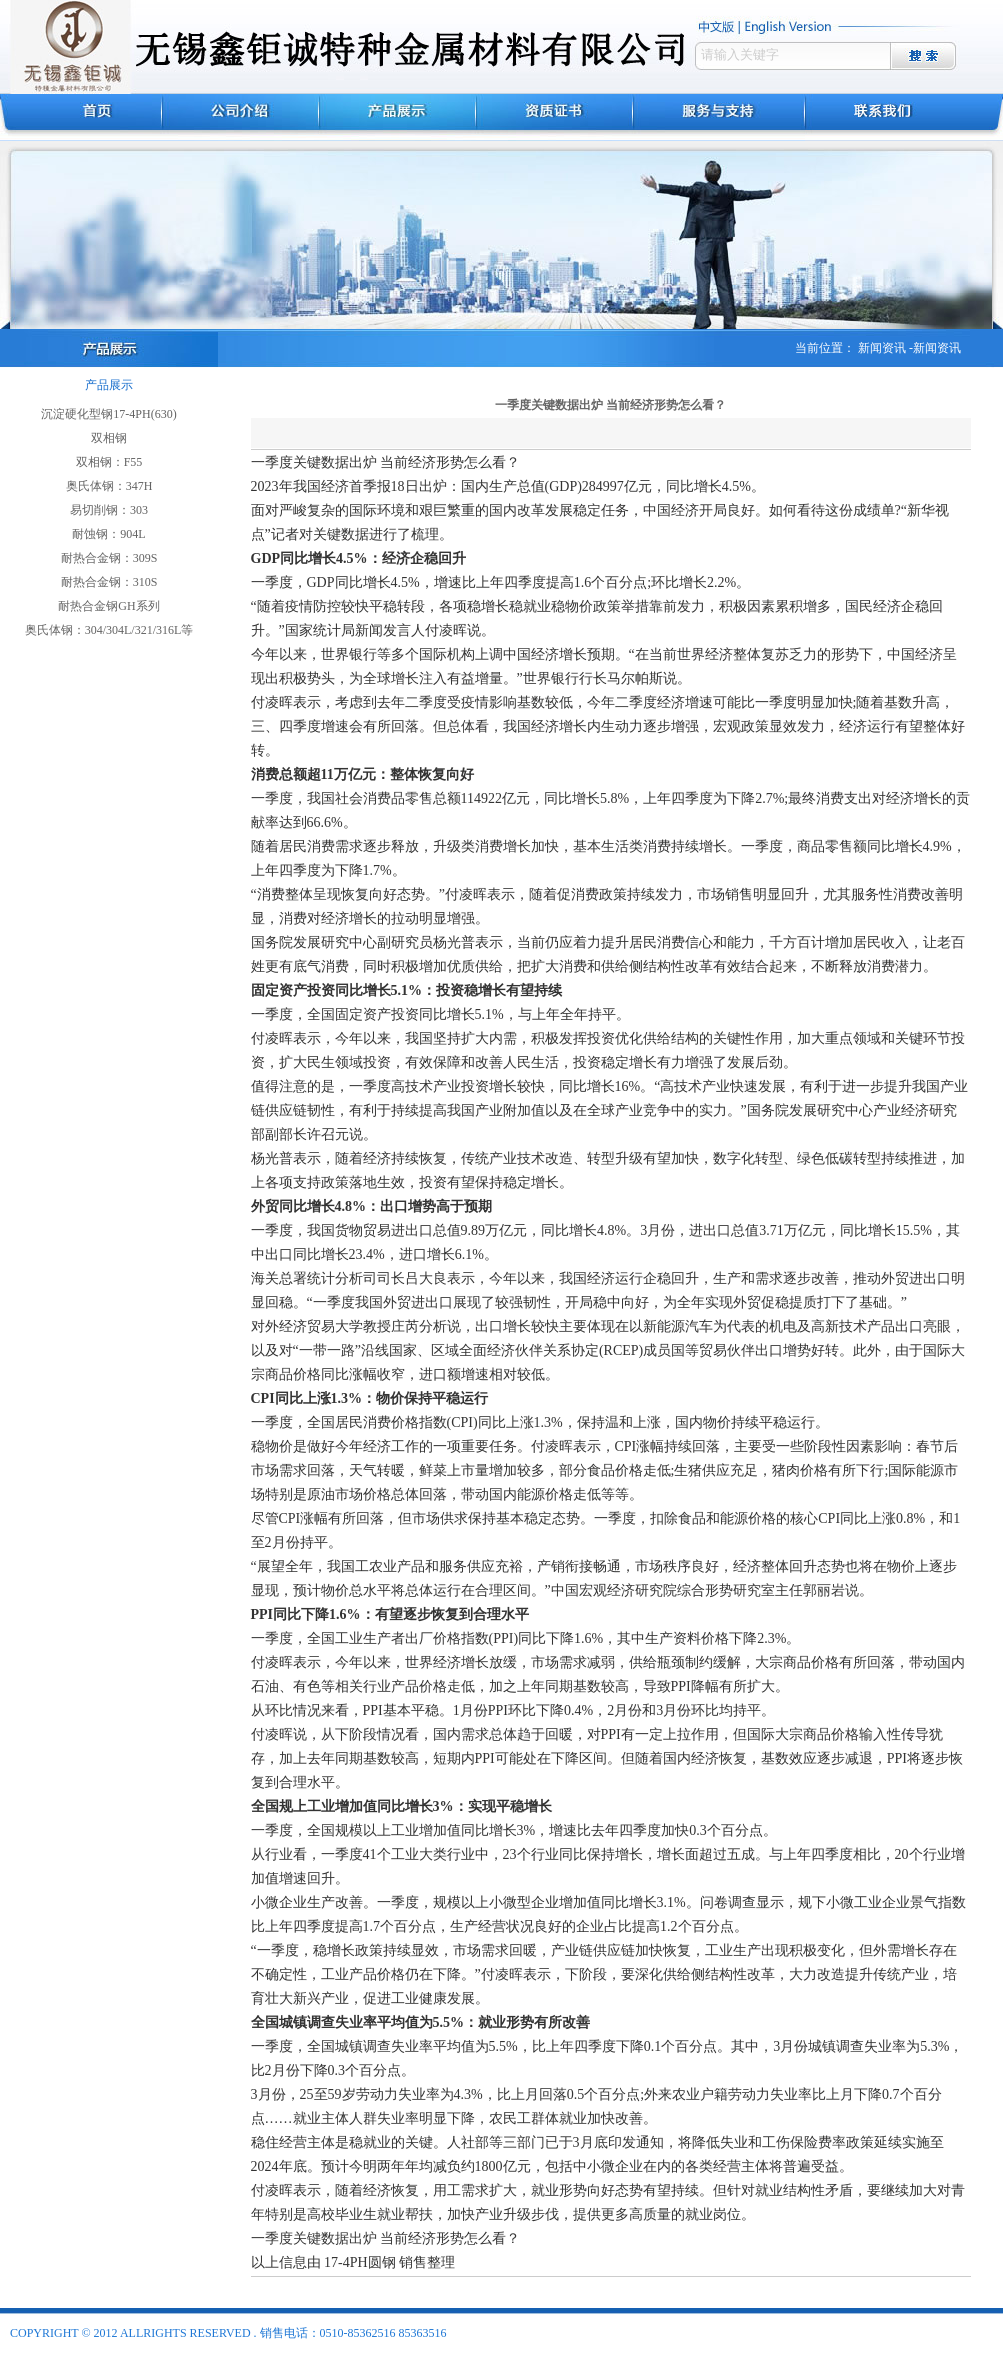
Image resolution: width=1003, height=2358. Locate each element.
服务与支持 (719, 117)
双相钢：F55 (109, 462)
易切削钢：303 (109, 510)
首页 (81, 117)
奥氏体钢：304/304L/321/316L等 (109, 630)
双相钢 (109, 438)
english (790, 26)
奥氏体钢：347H (109, 486)
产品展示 (397, 117)
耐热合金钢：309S (109, 558)
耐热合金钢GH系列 (108, 606)
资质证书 (554, 117)
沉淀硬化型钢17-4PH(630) (108, 414)
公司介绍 (240, 117)
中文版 (717, 26)
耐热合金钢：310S (109, 582)
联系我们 (904, 117)
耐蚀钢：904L (108, 534)
